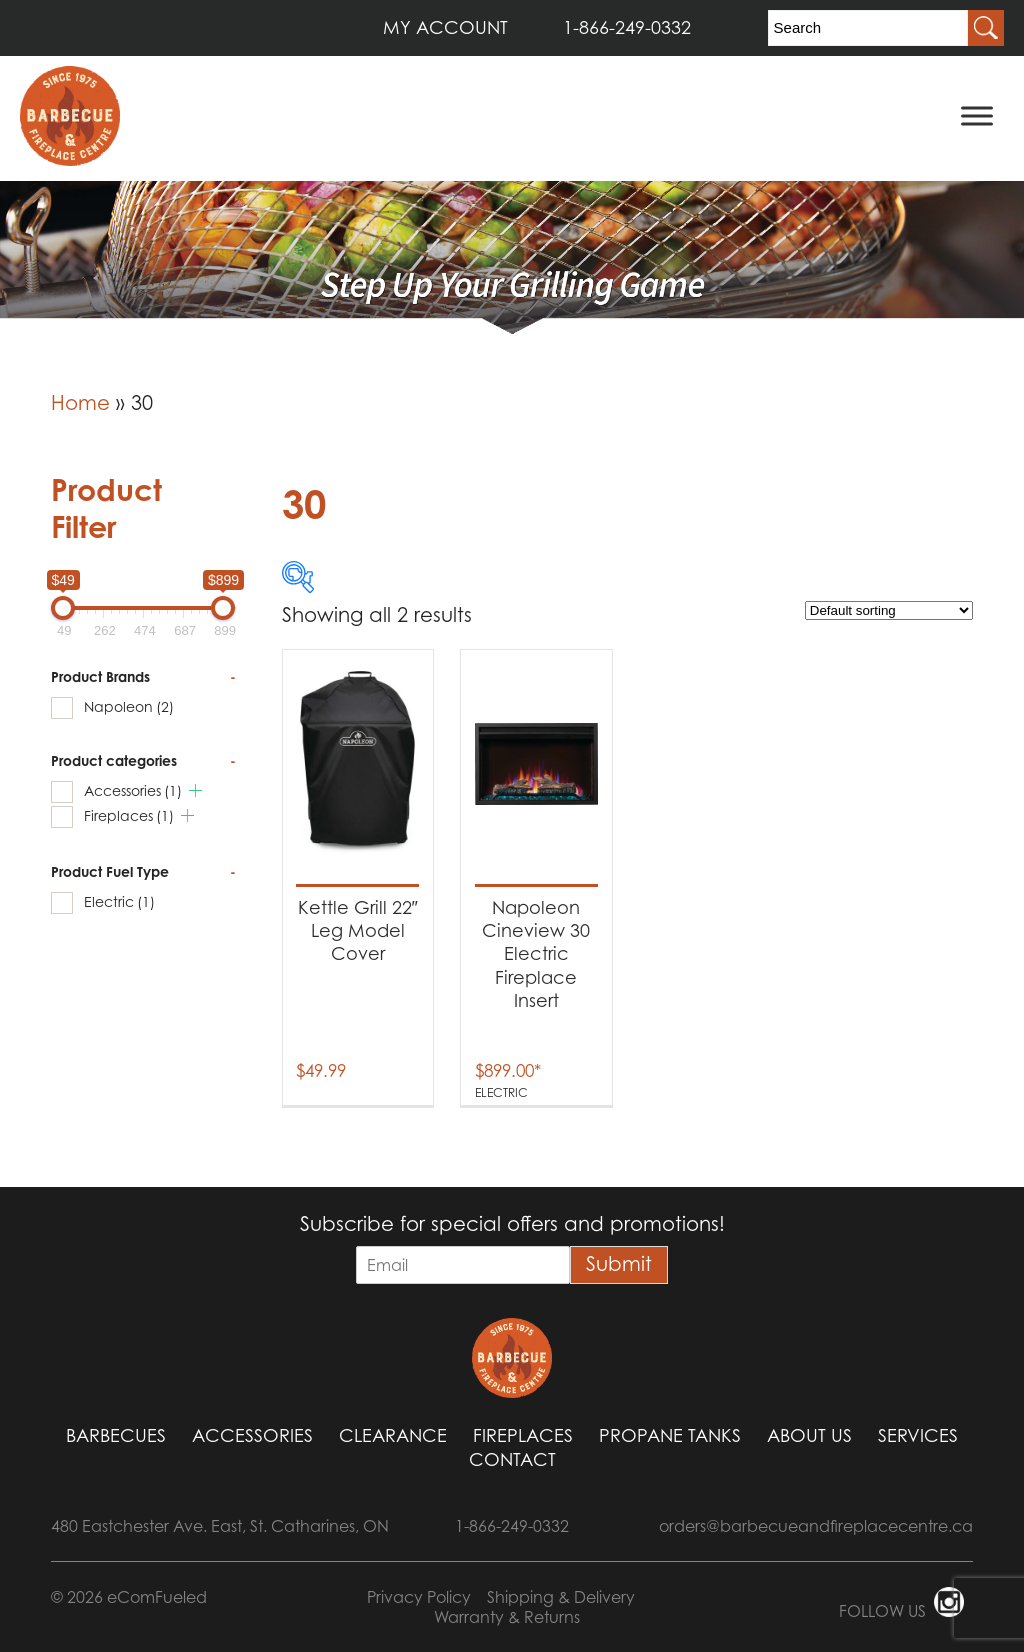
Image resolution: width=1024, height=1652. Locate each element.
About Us (809, 1435)
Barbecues (116, 1435)
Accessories (133, 790)
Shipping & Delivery (561, 1597)
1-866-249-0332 (627, 27)
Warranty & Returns (507, 1617)
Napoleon (129, 706)
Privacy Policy (419, 1597)
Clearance (393, 1435)
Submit (619, 1264)
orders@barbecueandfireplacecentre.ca (816, 1526)
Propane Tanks (670, 1435)
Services (918, 1435)
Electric (119, 901)
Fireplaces (129, 815)
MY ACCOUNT (445, 27)
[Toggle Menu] (977, 115)
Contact (512, 1459)
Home (80, 403)
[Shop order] (889, 610)
